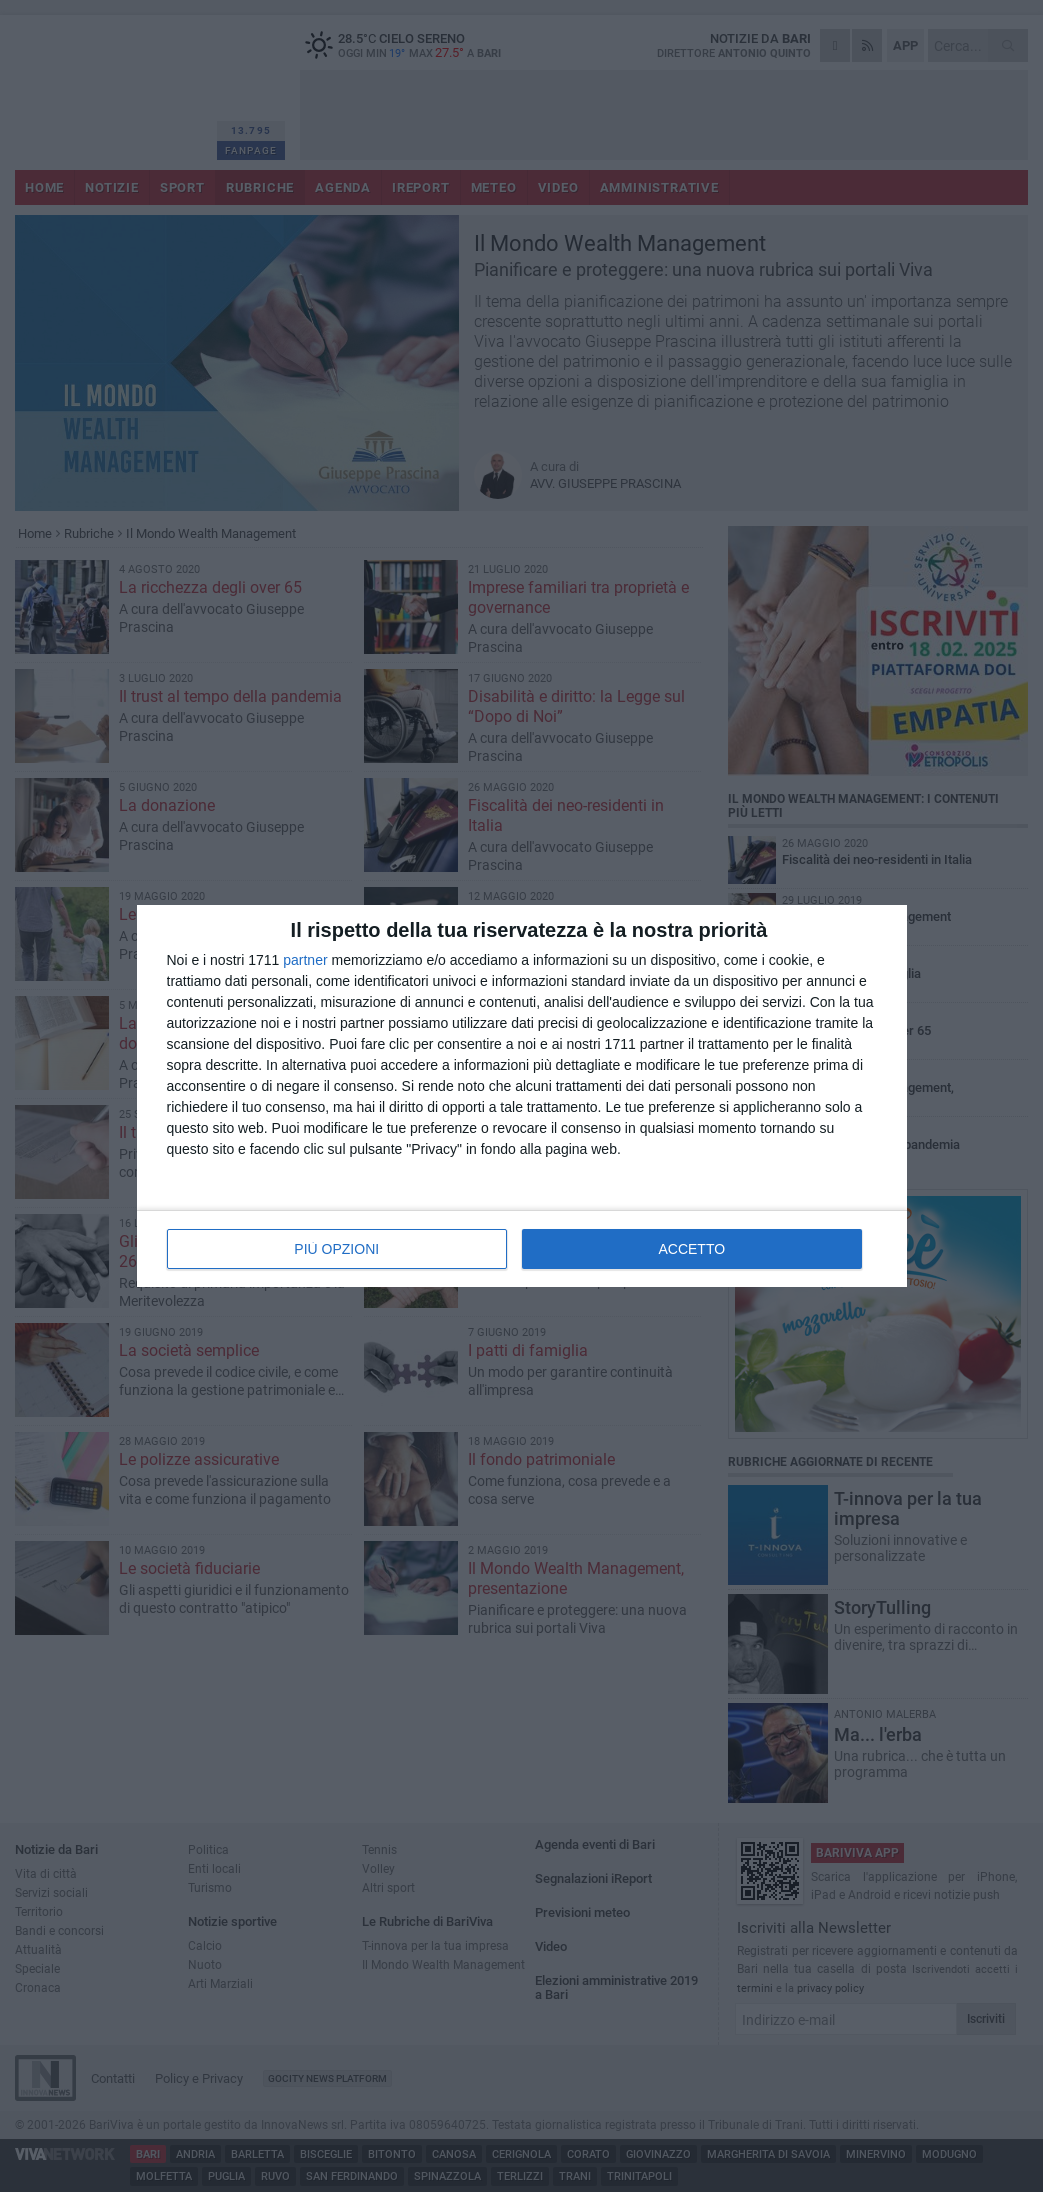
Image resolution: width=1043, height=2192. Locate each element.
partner (305, 960)
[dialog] (522, 1096)
